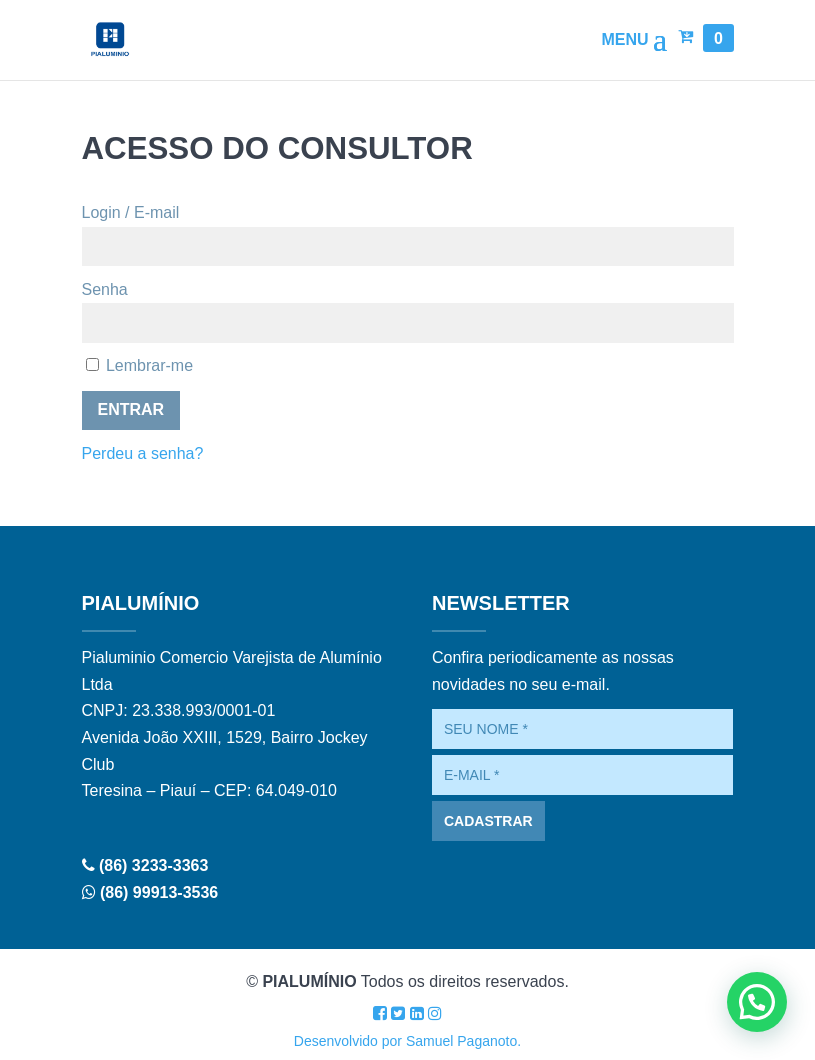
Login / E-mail (131, 212)
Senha (105, 289)
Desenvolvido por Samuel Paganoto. (407, 1041)
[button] (757, 1002)
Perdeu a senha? (143, 453)
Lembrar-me (140, 365)
